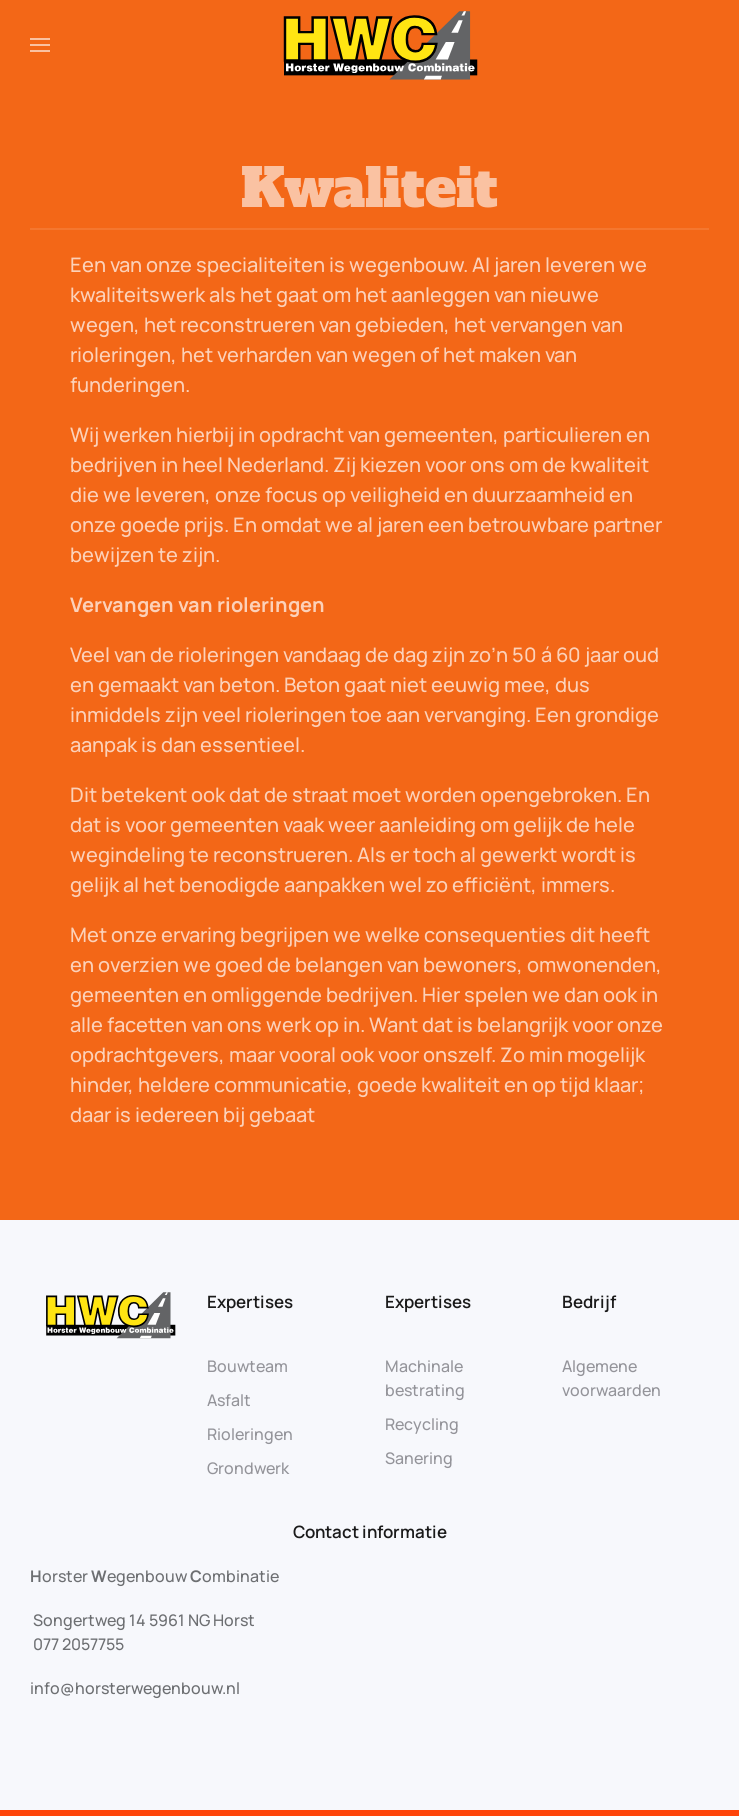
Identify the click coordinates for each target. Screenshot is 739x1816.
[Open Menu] (40, 45)
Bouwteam (247, 1366)
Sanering (419, 1458)
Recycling (422, 1424)
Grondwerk (248, 1468)
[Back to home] (369, 45)
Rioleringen (250, 1434)
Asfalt (229, 1400)
